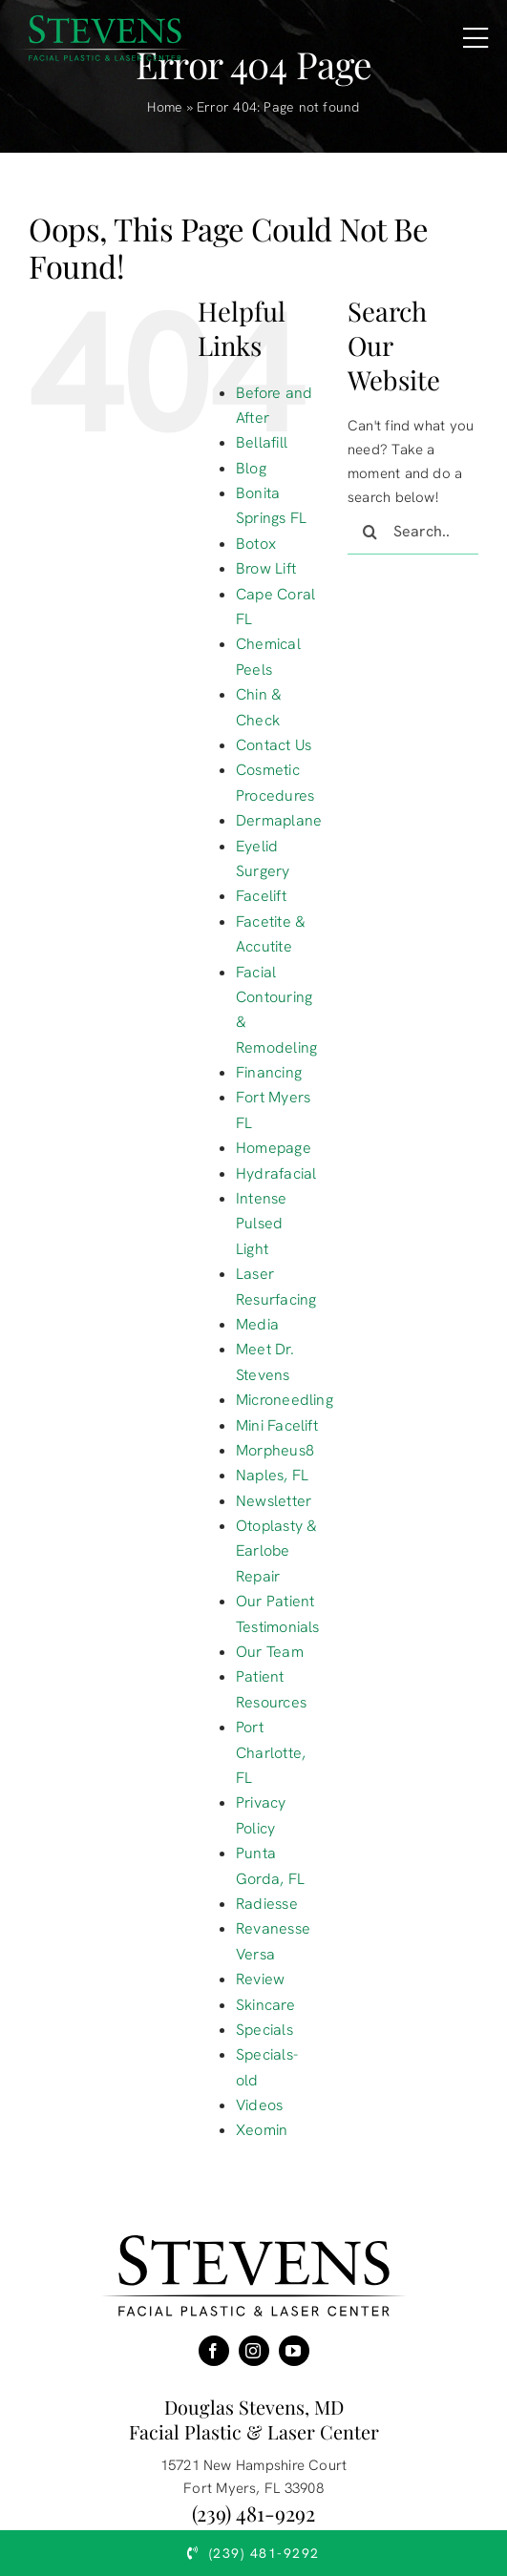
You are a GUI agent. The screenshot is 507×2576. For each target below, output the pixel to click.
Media (257, 1324)
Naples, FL (272, 1475)
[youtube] (294, 2350)
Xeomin (261, 2130)
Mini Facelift (277, 1425)
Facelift (261, 896)
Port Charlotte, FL (271, 1752)
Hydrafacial (276, 1173)
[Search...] (413, 532)
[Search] (370, 532)
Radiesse (267, 1904)
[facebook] (214, 2350)
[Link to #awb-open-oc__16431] (475, 38)
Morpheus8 (275, 1450)
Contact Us (273, 745)
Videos (259, 2105)
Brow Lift (266, 568)
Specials (264, 2030)
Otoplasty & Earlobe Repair (276, 1551)
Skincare (265, 2005)
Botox (256, 544)
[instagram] (254, 2350)
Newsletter (273, 1501)
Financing (269, 1072)
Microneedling (284, 1400)
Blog (251, 468)
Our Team (270, 1652)
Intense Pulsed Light (261, 1223)
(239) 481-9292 (253, 2513)
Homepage (273, 1148)
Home (164, 106)
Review (260, 1979)
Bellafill (261, 442)
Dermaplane (279, 820)
